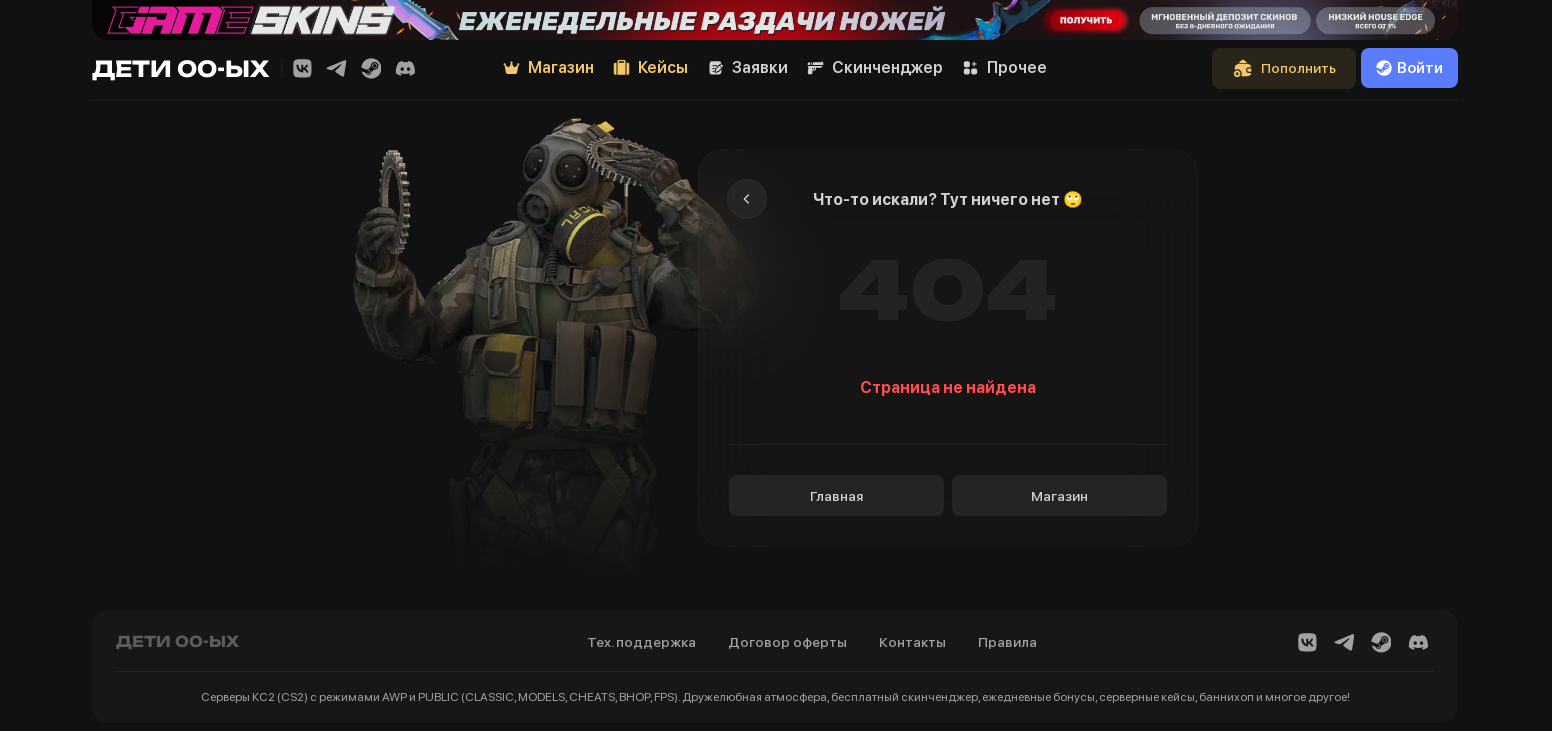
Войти (1409, 68)
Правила (1007, 642)
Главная (836, 496)
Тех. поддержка (641, 642)
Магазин (1059, 496)
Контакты (912, 642)
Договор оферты (787, 642)
